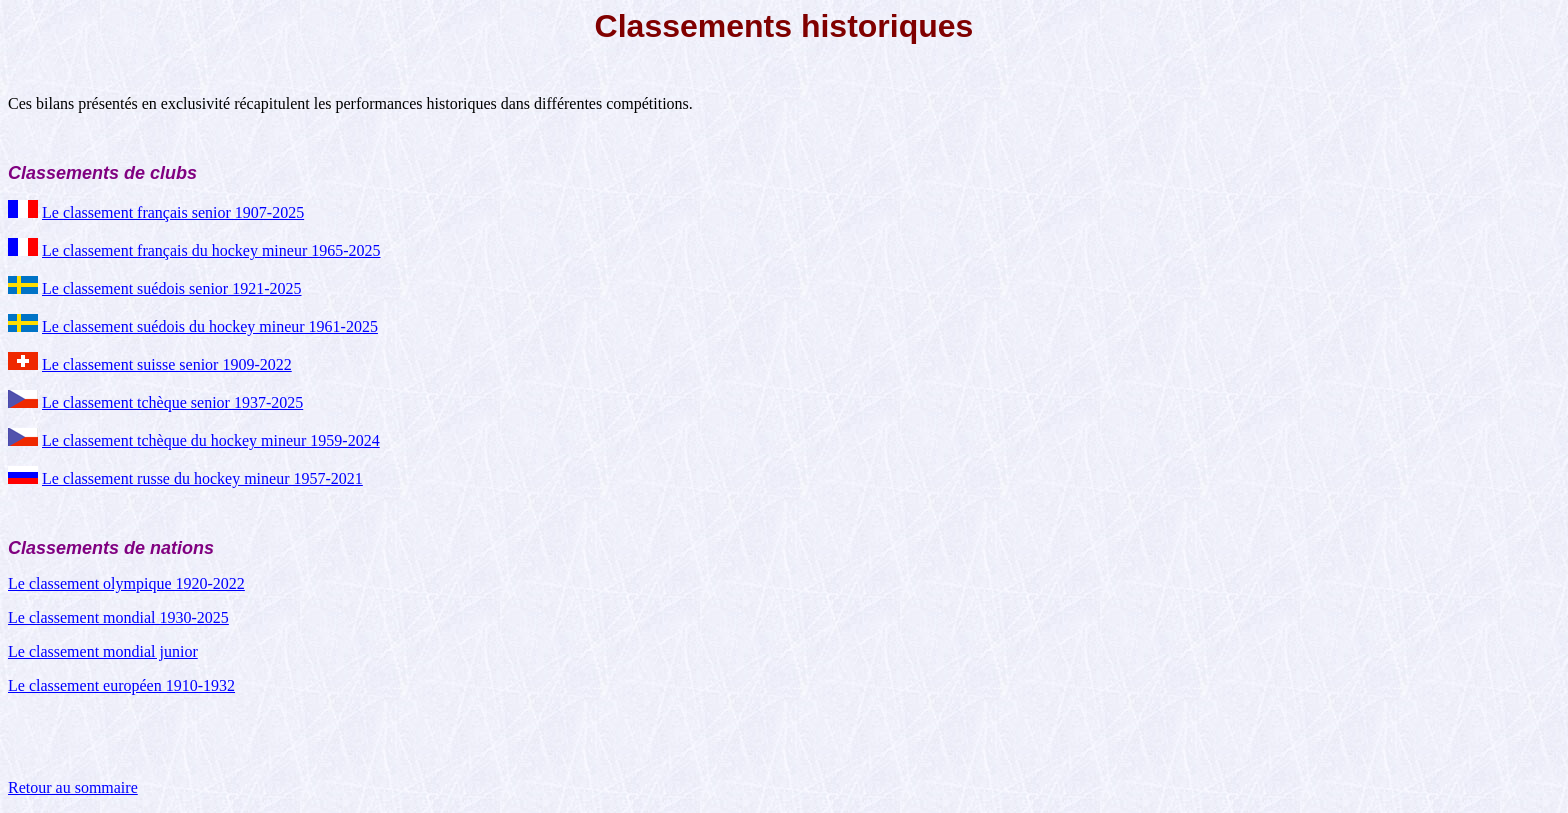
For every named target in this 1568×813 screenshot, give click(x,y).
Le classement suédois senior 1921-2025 (172, 288)
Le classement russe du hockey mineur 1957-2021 (202, 478)
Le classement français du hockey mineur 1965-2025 (211, 250)
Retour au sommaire (73, 787)
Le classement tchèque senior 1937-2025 (172, 402)
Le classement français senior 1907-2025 (173, 212)
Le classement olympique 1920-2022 (126, 583)
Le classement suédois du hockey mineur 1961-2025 (210, 326)
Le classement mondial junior (103, 651)
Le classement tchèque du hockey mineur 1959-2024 (211, 440)
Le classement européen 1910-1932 (121, 685)
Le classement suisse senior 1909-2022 (167, 364)
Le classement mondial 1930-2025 (118, 617)
